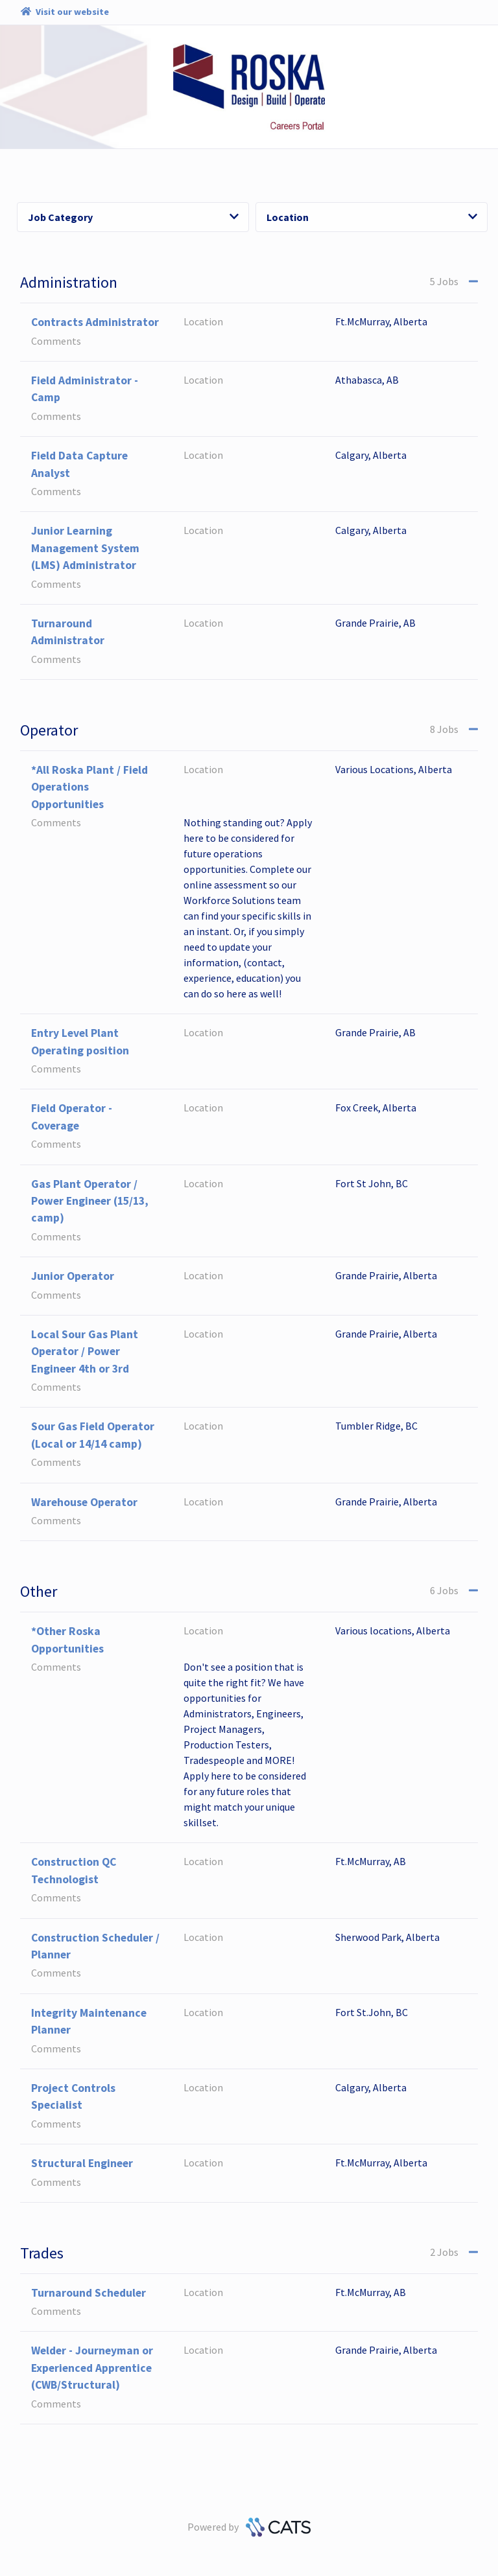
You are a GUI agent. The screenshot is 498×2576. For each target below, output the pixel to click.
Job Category (133, 217)
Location (372, 217)
